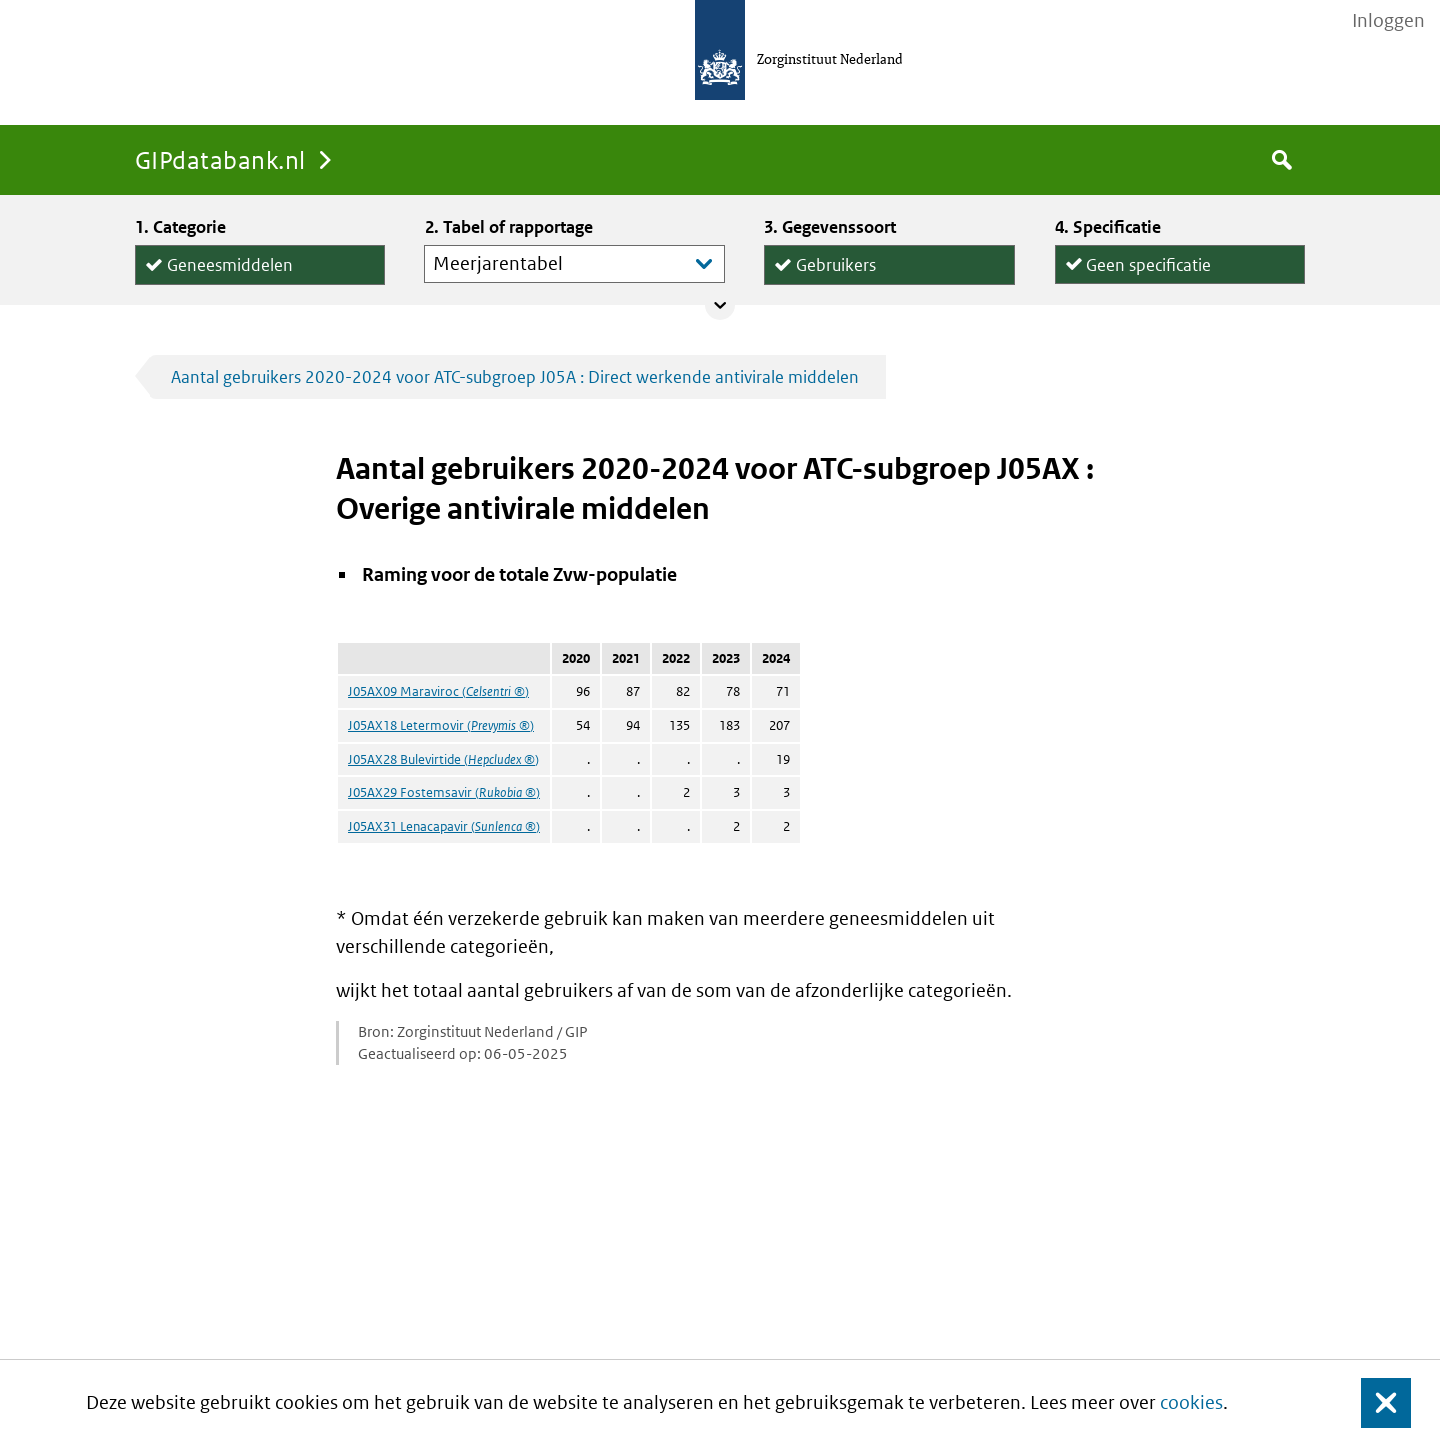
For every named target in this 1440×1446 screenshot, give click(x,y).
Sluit (1370, 1403)
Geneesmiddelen (230, 261)
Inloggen (1388, 21)
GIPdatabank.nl (220, 159)
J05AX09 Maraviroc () (438, 691)
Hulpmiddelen (220, 284)
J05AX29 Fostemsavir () (444, 792)
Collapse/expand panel (720, 305)
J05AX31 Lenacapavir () (444, 826)
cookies (1191, 1402)
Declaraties (889, 283)
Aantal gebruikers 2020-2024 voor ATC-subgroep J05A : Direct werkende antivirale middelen (515, 377)
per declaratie (1137, 282)
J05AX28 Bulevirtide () (443, 759)
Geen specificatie (1148, 260)
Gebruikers (836, 261)
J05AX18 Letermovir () (441, 725)
